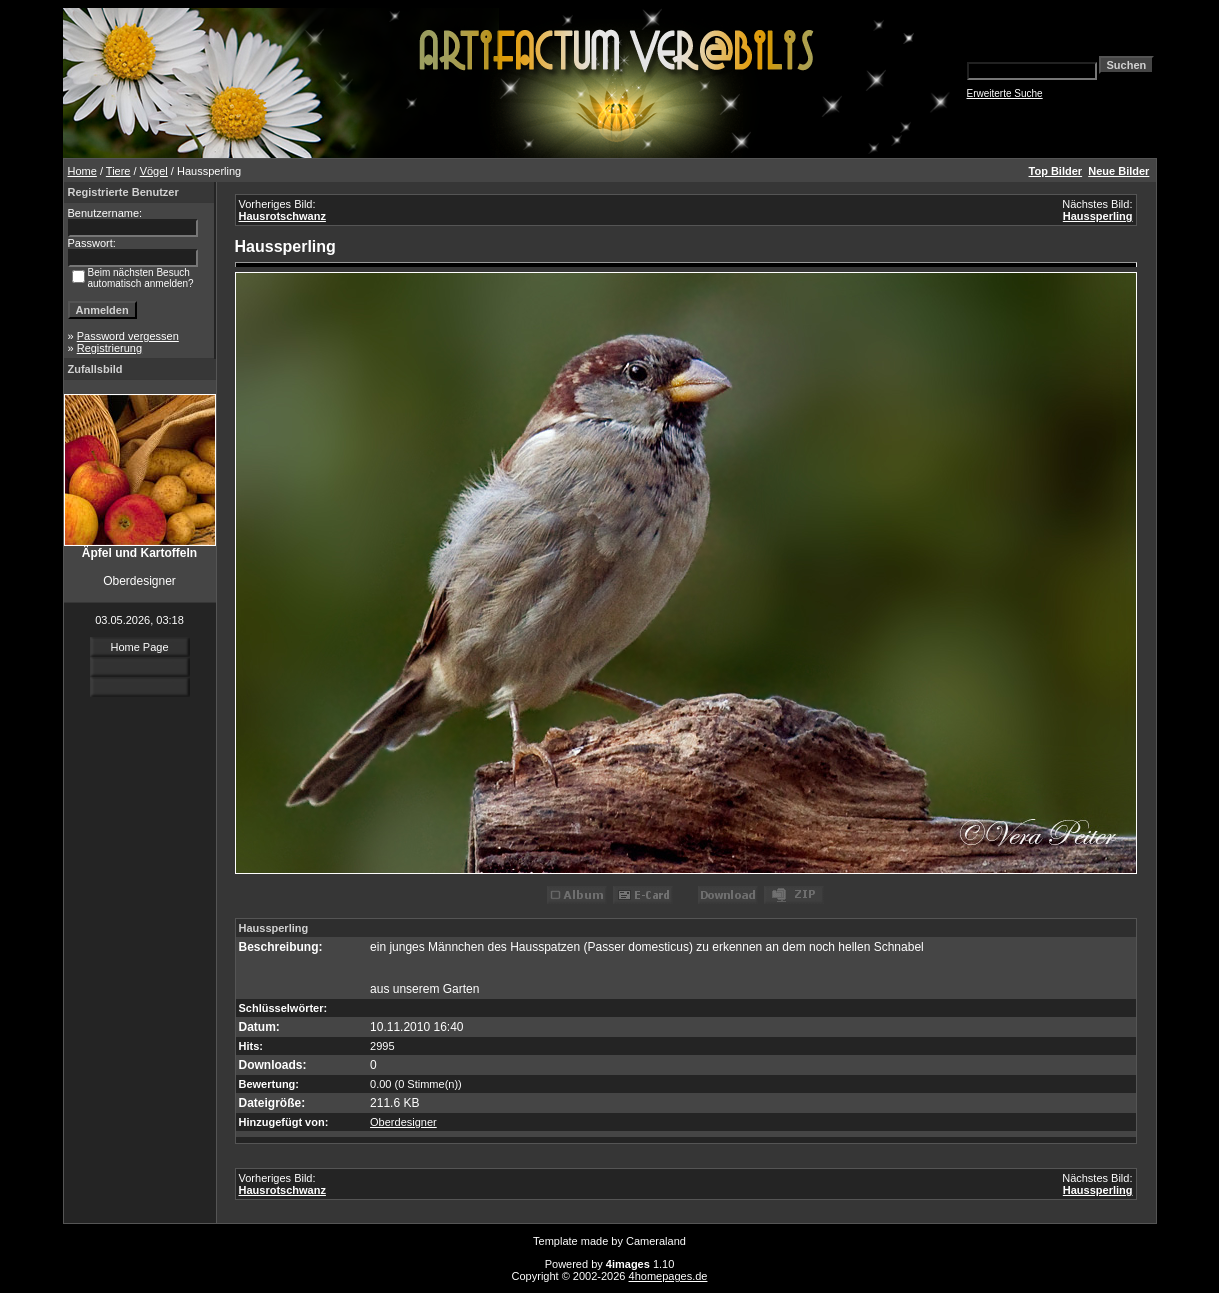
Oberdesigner (403, 1122)
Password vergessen (128, 336)
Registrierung (109, 348)
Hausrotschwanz (282, 216)
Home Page (139, 647)
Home (82, 171)
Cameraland (656, 1241)
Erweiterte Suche (1005, 93)
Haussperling (1098, 216)
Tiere (118, 171)
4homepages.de (668, 1276)
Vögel (154, 171)
